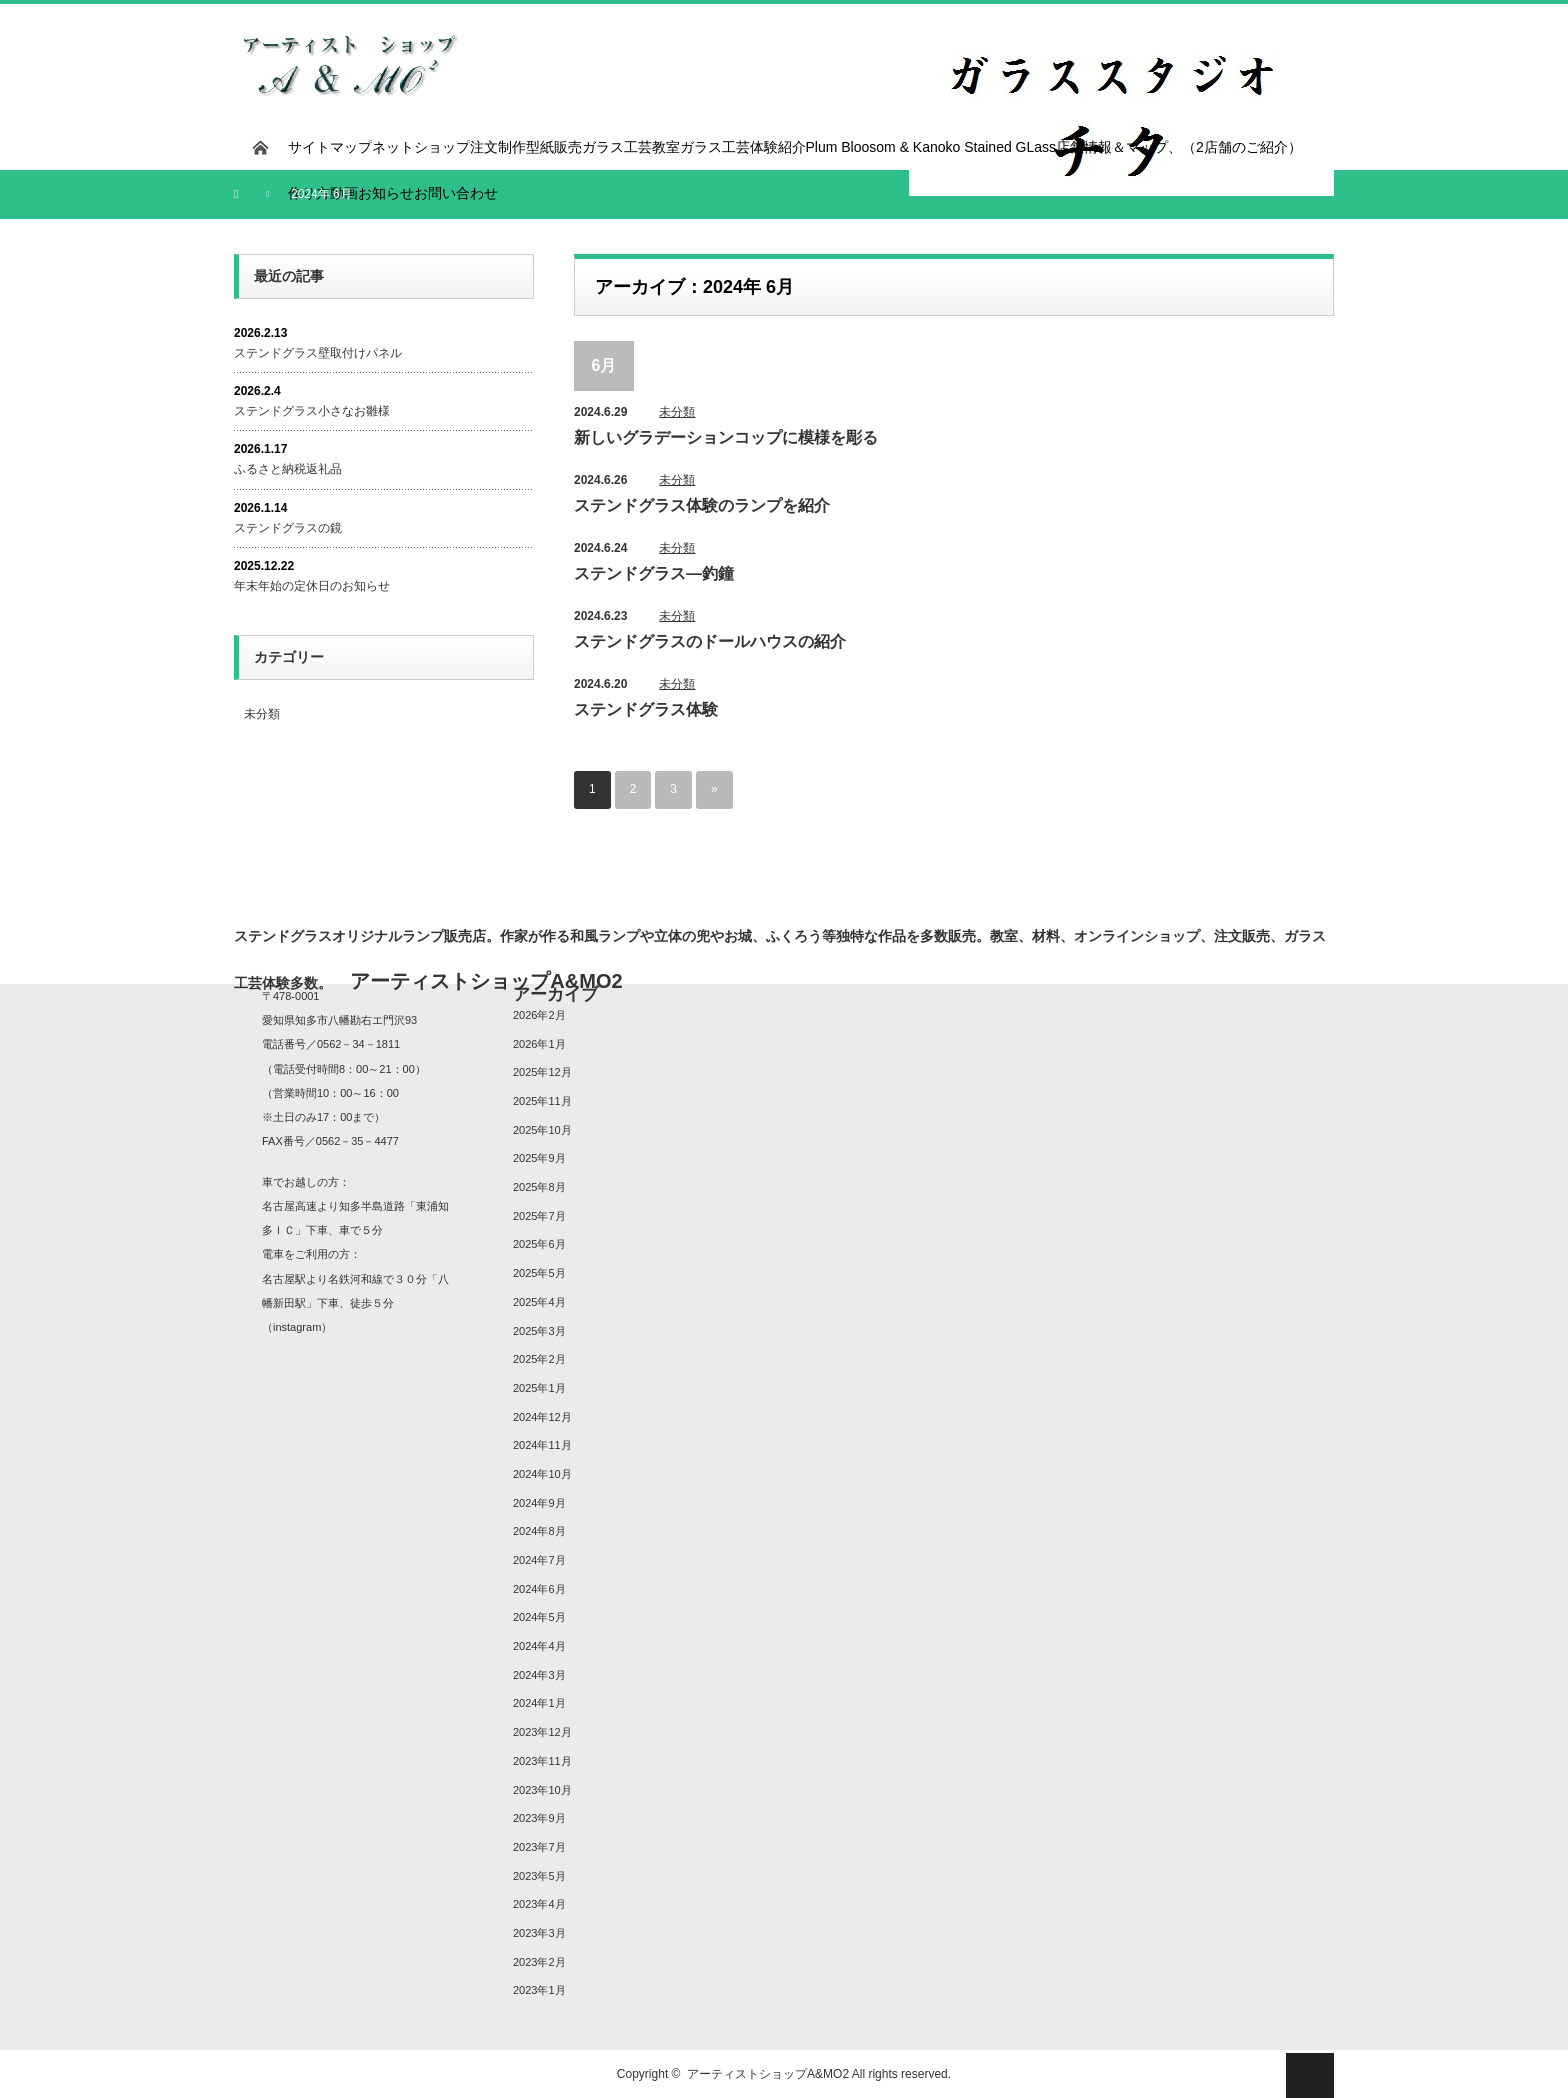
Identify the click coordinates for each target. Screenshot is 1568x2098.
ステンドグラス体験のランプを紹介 (702, 505)
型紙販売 (554, 147)
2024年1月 (539, 1704)
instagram (297, 1327)
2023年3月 (539, 1933)
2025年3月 (539, 1331)
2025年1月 (539, 1388)
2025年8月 (539, 1187)
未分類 (677, 412)
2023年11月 (542, 1761)
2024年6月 (539, 1589)
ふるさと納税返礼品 (288, 469)
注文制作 (498, 147)
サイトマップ (330, 147)
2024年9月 (539, 1503)
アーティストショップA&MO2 (768, 2074)
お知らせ (386, 193)
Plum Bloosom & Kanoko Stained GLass (931, 147)
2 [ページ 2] (633, 790)
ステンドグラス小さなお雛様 (312, 411)
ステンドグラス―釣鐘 (654, 573)
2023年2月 (539, 1962)
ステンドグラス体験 (646, 709)
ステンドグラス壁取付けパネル (318, 353)
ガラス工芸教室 (631, 147)
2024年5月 (539, 1617)
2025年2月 (539, 1359)
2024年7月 (539, 1560)
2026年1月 (539, 1044)
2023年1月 (539, 1990)
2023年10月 (542, 1790)
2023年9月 (539, 1818)
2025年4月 (539, 1302)
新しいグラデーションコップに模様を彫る (726, 437)
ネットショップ (421, 147)
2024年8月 (539, 1531)
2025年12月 (542, 1072)
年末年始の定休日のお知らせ (312, 586)
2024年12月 (542, 1417)
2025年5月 (539, 1273)
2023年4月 (539, 1904)
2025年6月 (539, 1245)
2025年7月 (539, 1216)
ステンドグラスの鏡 (288, 528)
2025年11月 (542, 1101)
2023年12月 (542, 1732)
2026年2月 (539, 1015)
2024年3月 (539, 1675)
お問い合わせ (456, 193)
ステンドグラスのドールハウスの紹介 (710, 641)
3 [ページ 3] (673, 790)
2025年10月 (542, 1130)
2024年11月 (542, 1445)
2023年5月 (539, 1876)
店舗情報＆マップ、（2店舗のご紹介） (1179, 147)
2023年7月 (539, 1847)
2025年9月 (539, 1158)
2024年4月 (539, 1646)
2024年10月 (542, 1474)
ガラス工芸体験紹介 (743, 147)
